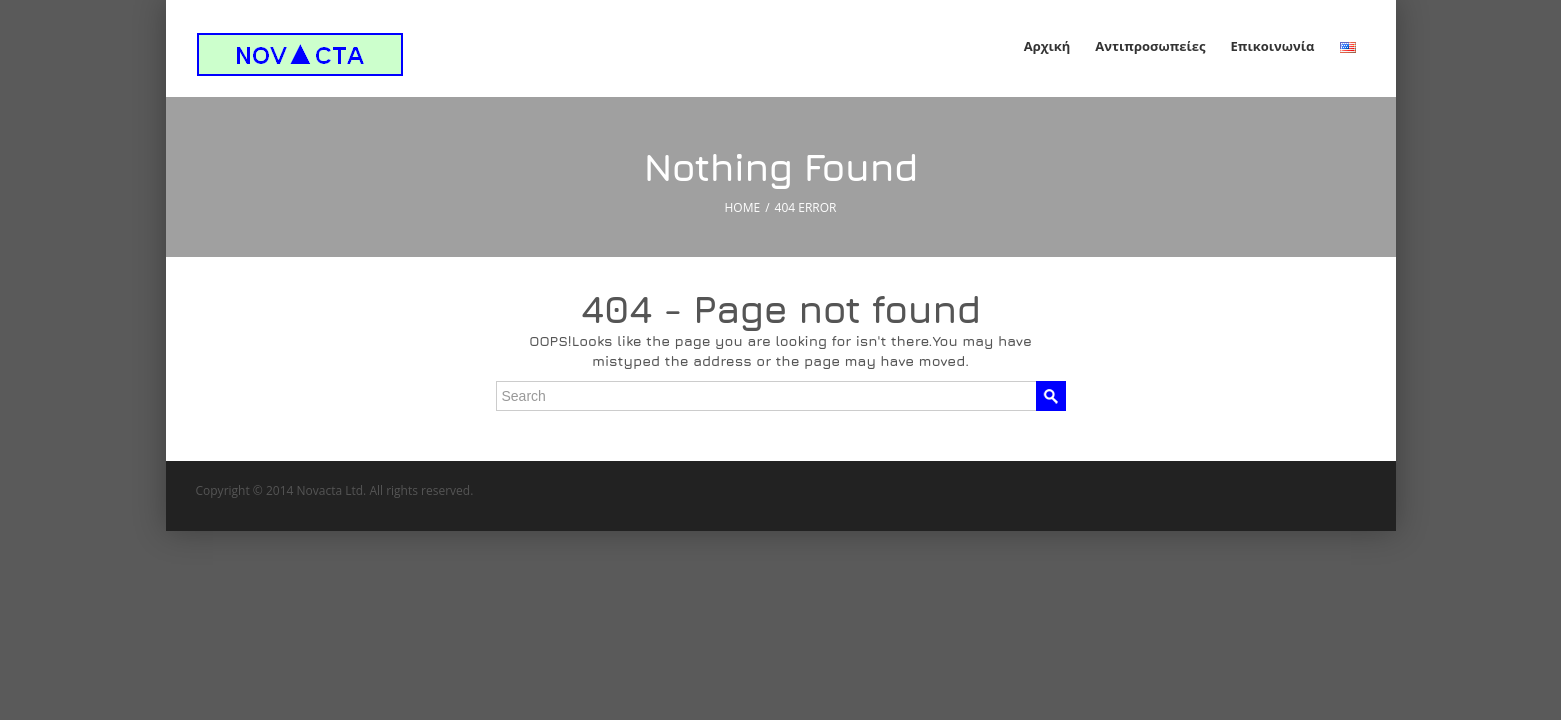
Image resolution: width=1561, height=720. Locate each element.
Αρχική (1047, 46)
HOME (743, 207)
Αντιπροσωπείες (1150, 46)
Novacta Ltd (330, 490)
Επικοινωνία (1273, 46)
